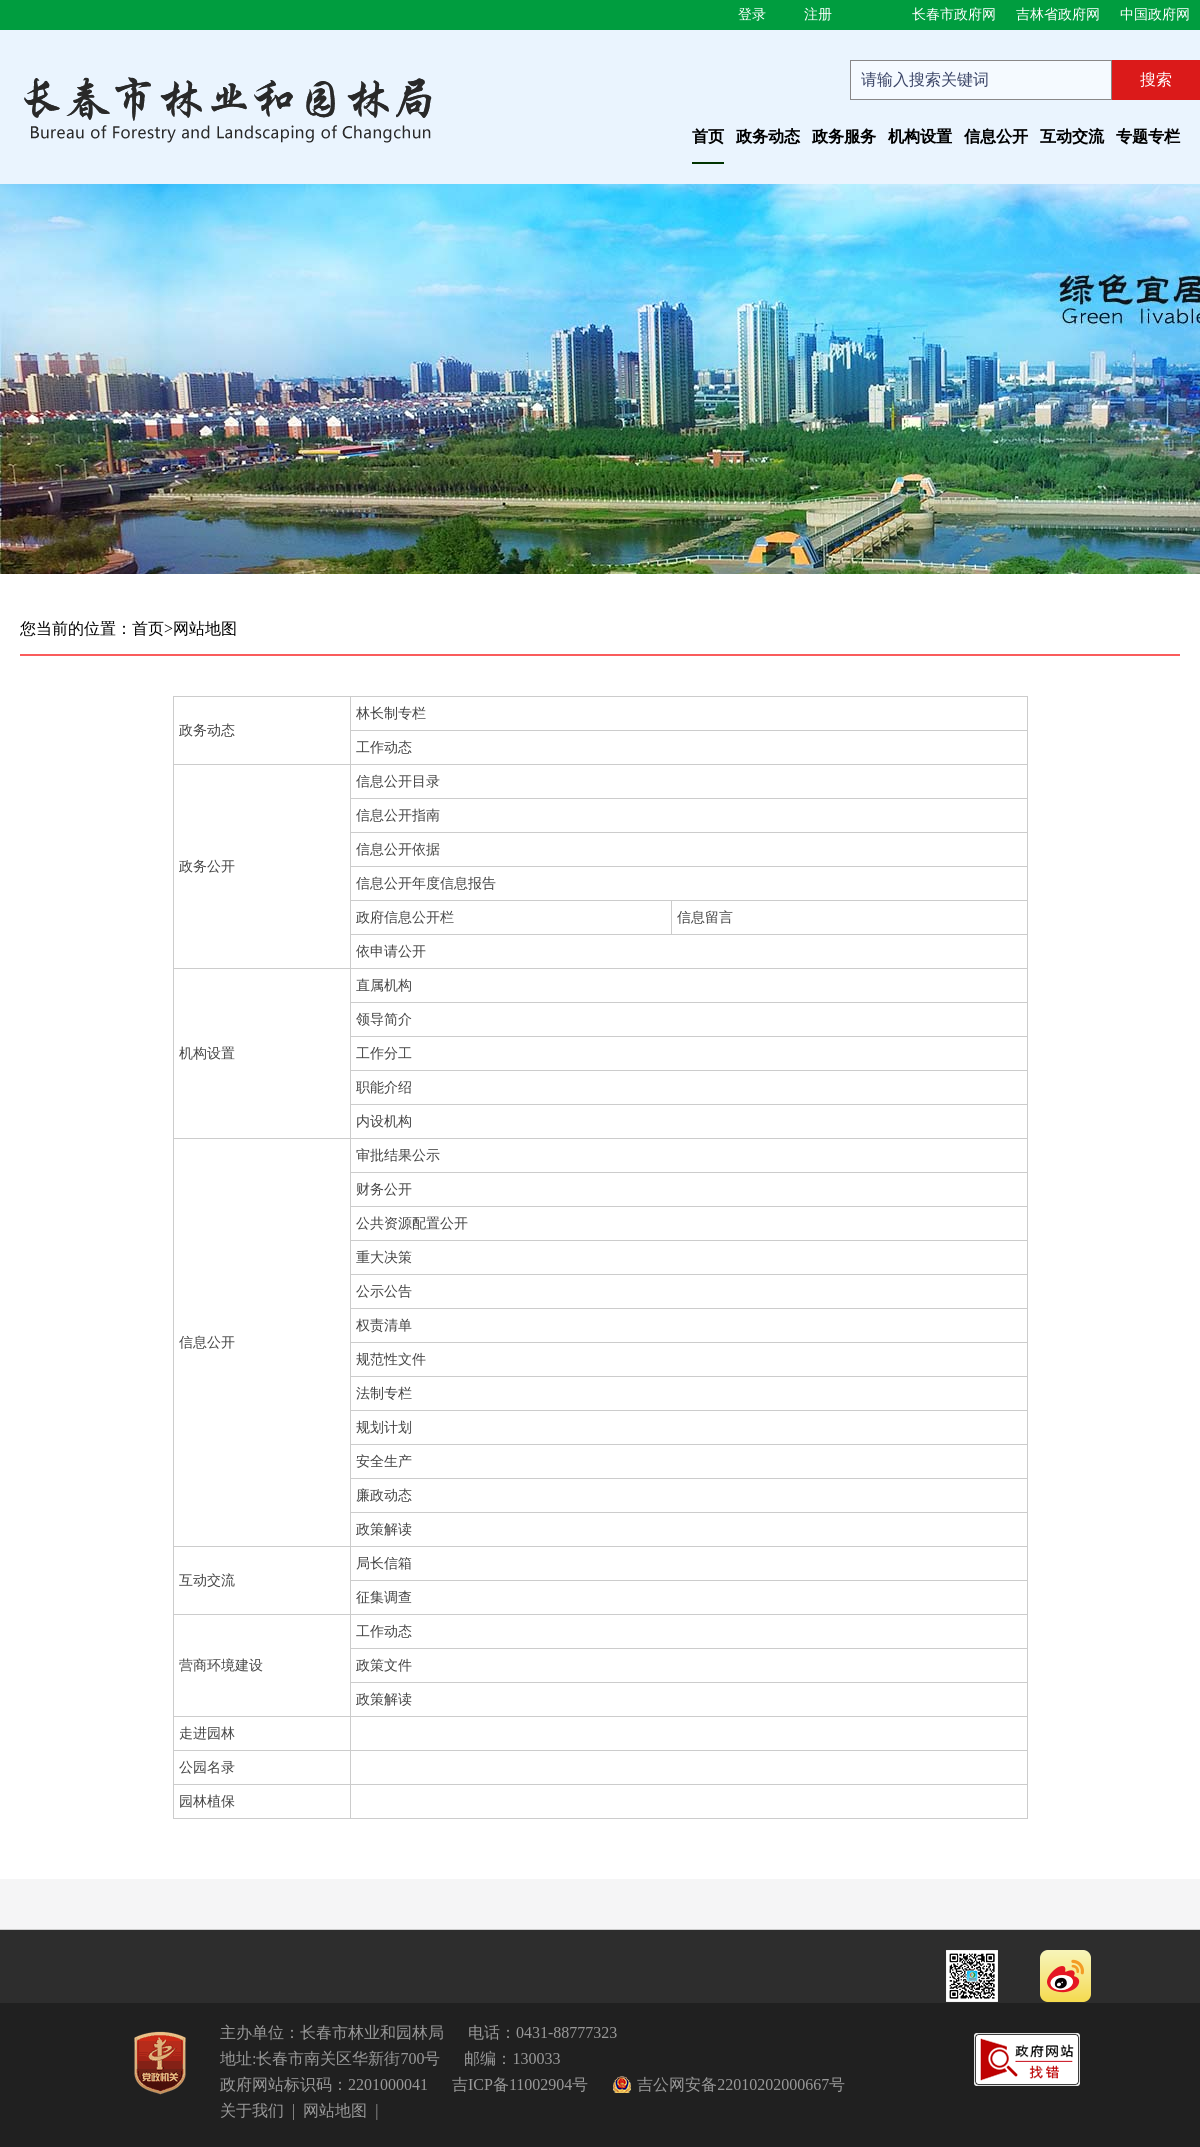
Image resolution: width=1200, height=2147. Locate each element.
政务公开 (207, 866)
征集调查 (384, 1597)
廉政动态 (384, 1495)
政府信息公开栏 (405, 917)
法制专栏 (384, 1393)
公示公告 (384, 1291)
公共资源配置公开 (412, 1223)
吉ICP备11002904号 (520, 2084)
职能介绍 (384, 1087)
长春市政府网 (954, 14)
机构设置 (920, 136)
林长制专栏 (391, 713)
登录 (752, 14)
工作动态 (384, 747)
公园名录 (207, 1767)
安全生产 (384, 1461)
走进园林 (207, 1733)
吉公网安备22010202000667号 (741, 2084)
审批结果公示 (398, 1155)
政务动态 (768, 136)
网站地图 (205, 628)
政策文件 (384, 1665)
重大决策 (384, 1257)
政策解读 (384, 1529)
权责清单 (384, 1325)
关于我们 (252, 2110)
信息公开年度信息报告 (426, 883)
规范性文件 (391, 1359)
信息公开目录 (398, 781)
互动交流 (1072, 136)
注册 (818, 14)
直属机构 (384, 985)
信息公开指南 (398, 815)
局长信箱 (384, 1563)
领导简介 (384, 1019)
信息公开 (996, 136)
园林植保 (207, 1801)
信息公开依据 (398, 849)
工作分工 (384, 1053)
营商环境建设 (221, 1665)
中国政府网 (1155, 14)
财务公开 (384, 1189)
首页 (708, 136)
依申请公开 (391, 951)
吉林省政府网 (1058, 14)
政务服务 (844, 136)
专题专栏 (1148, 136)
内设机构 (384, 1121)
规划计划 (384, 1427)
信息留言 (705, 917)
